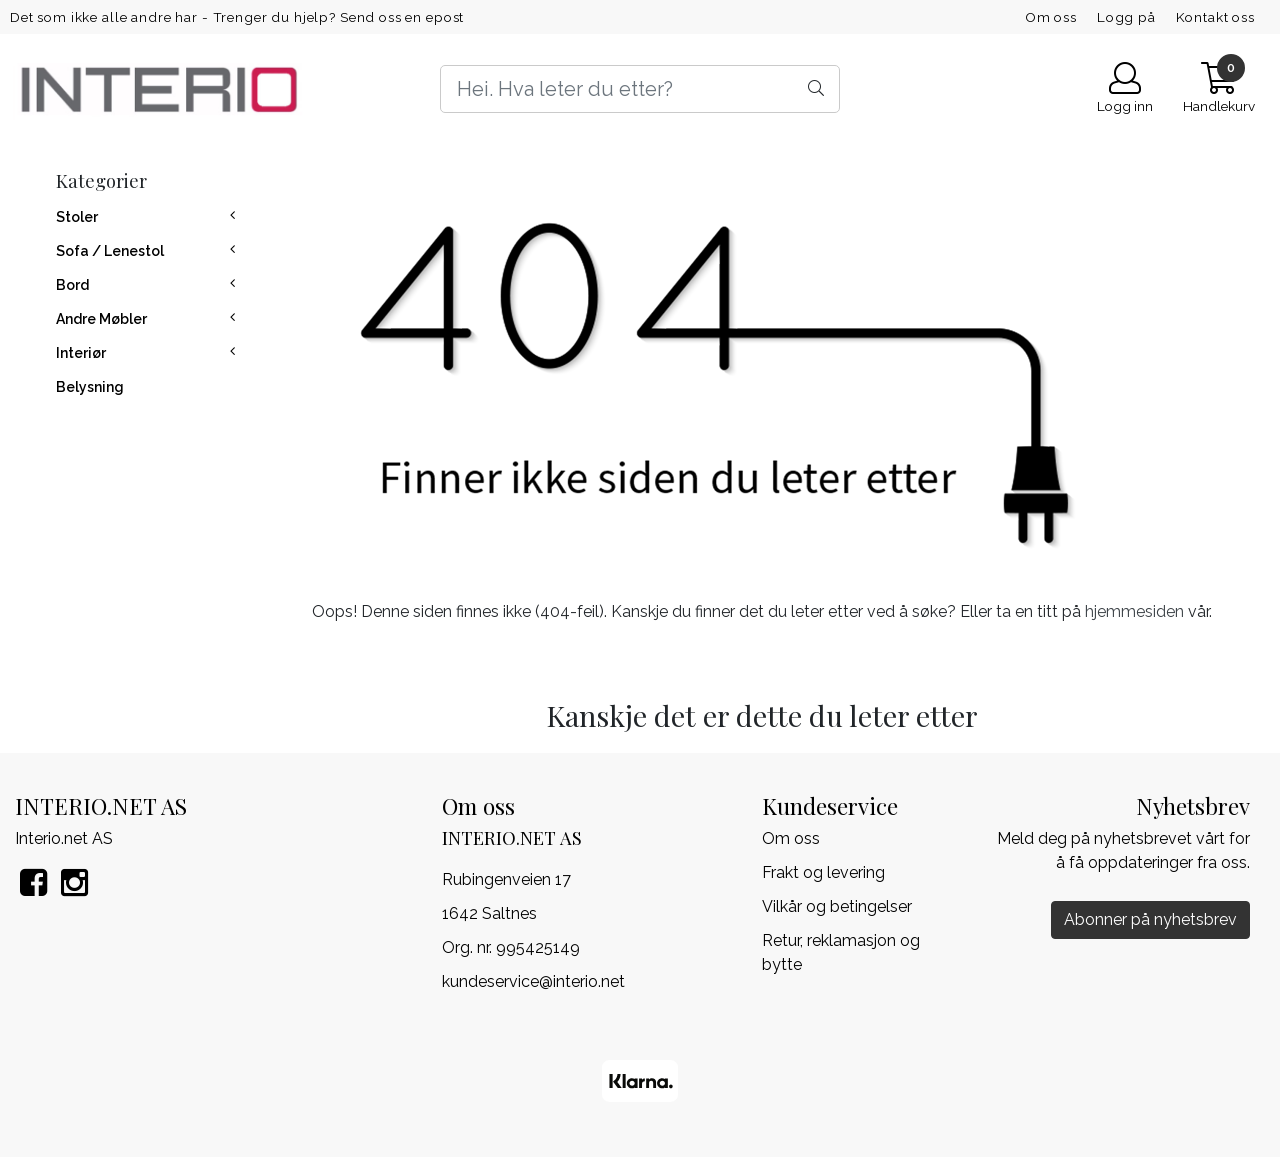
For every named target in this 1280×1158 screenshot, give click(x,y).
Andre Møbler (101, 319)
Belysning (90, 387)
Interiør (81, 353)
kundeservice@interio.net (533, 981)
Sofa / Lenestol (110, 251)
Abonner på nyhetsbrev (1150, 919)
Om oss (1051, 17)
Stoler (77, 217)
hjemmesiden (1134, 611)
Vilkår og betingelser (837, 906)
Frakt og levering (823, 872)
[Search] (640, 89)
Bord (72, 285)
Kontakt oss (1215, 17)
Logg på (1126, 17)
